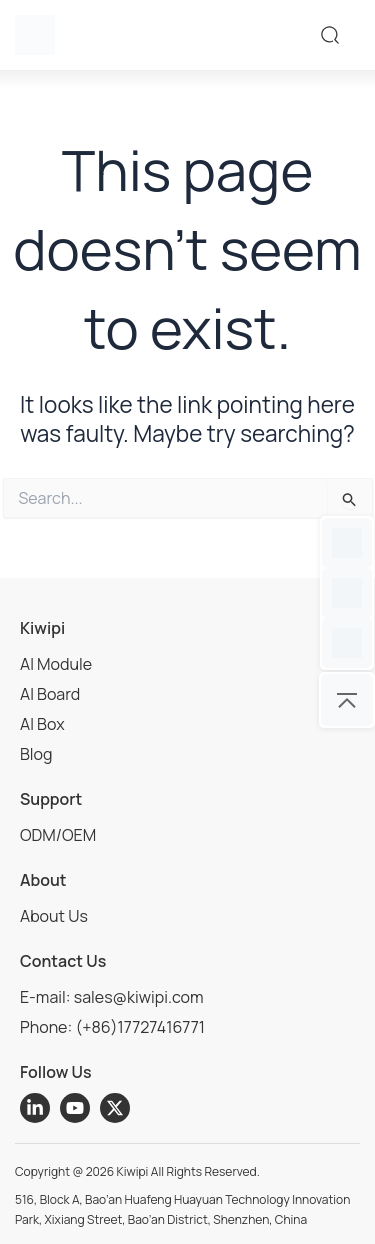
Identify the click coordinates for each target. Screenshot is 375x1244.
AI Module (56, 664)
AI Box (42, 724)
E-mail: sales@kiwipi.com (112, 997)
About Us (54, 916)
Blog (36, 754)
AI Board (50, 694)
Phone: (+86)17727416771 (112, 1027)
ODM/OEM (58, 835)
